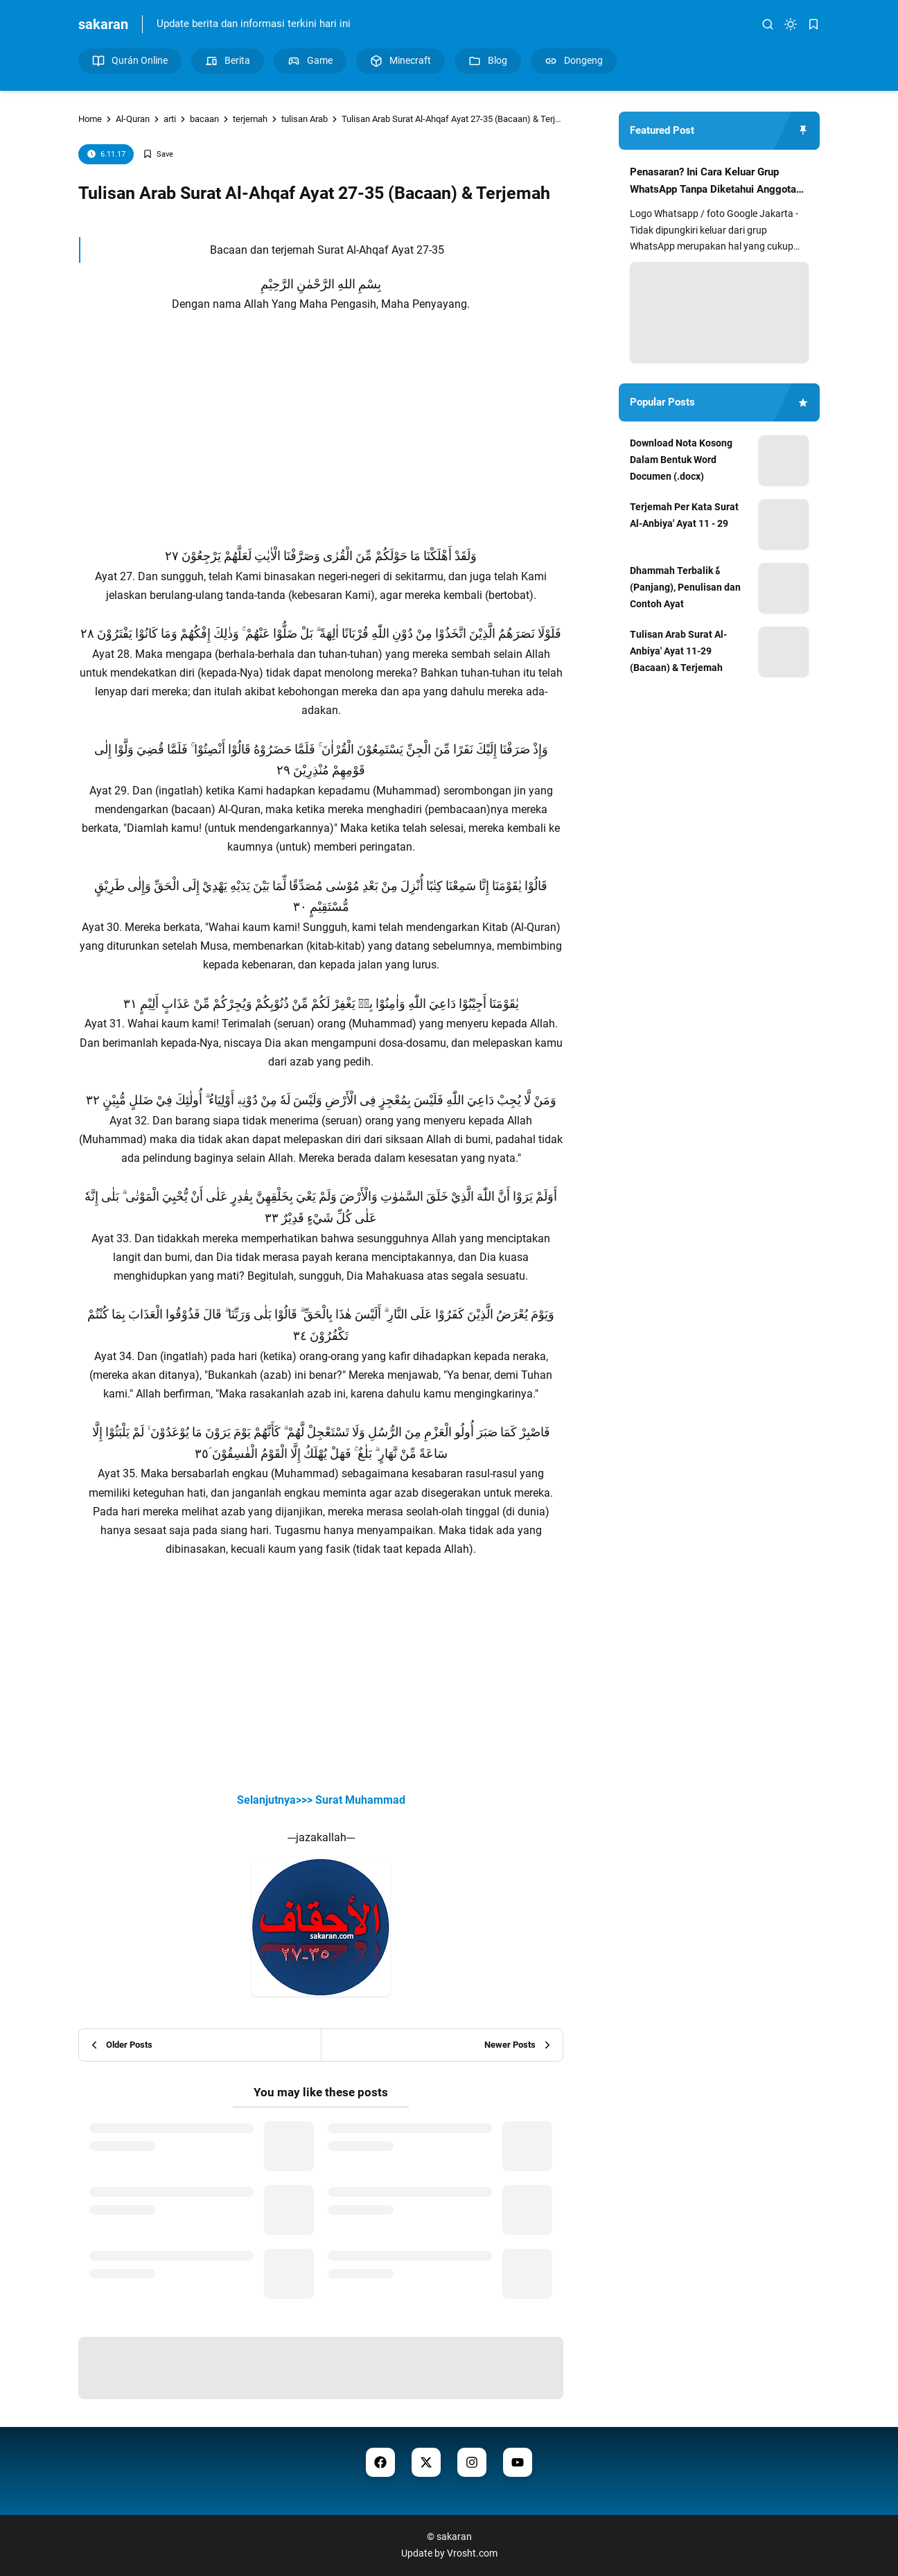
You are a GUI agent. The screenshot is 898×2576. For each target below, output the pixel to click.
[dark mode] (790, 24)
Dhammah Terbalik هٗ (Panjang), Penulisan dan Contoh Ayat (685, 587)
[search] (767, 24)
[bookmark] (813, 24)
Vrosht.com (472, 2553)
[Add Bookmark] (158, 154)
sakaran (103, 24)
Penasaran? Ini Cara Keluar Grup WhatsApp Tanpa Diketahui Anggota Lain (713, 182)
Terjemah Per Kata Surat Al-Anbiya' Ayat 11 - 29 (684, 515)
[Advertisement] (320, 448)
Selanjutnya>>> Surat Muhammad (321, 1800)
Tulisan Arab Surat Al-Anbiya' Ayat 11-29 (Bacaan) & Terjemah (678, 651)
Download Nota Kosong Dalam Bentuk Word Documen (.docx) (681, 459)
